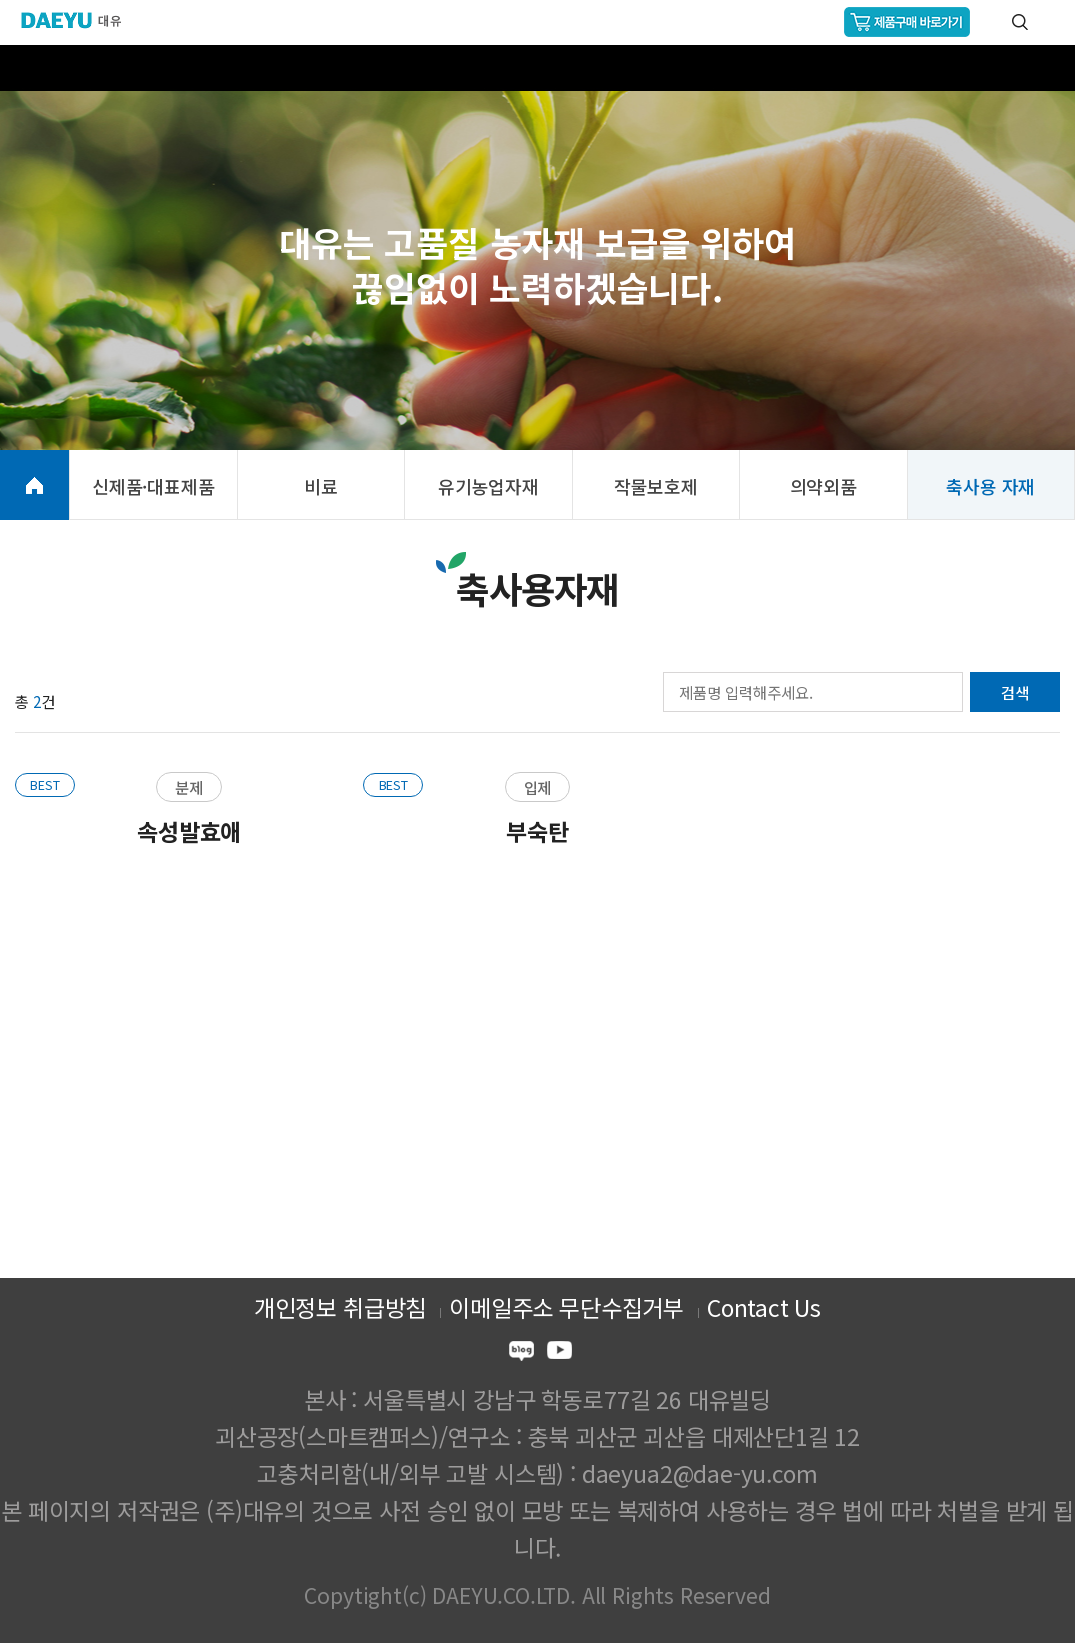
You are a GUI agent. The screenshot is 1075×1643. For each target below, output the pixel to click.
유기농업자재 (488, 486)
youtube (559, 1353)
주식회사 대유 (79, 20)
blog (521, 1353)
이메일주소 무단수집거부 (566, 1307)
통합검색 (1020, 22)
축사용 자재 (990, 486)
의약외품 (823, 486)
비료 (321, 486)
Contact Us (764, 1307)
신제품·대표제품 (153, 486)
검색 (1015, 692)
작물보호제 (656, 486)
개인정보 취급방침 (340, 1307)
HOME (34, 485)
